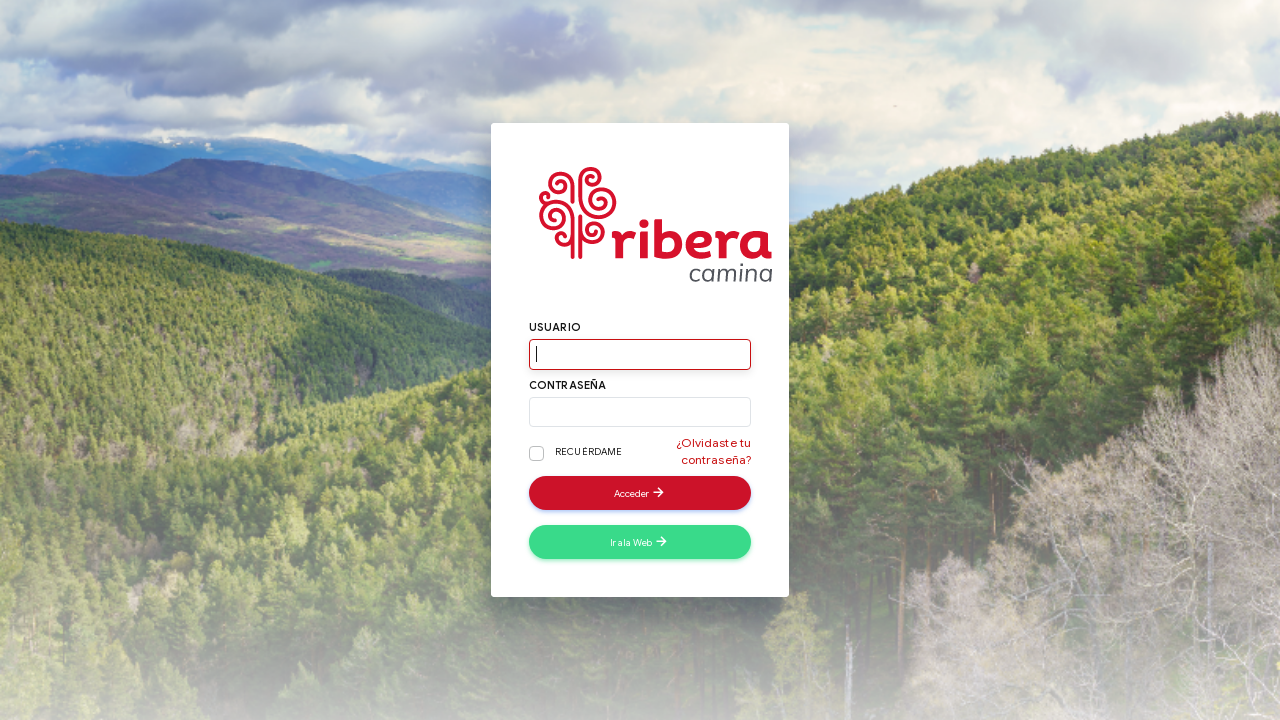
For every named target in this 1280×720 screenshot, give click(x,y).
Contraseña (568, 385)
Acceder (640, 492)
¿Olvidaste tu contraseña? (713, 451)
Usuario (555, 327)
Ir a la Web (640, 541)
